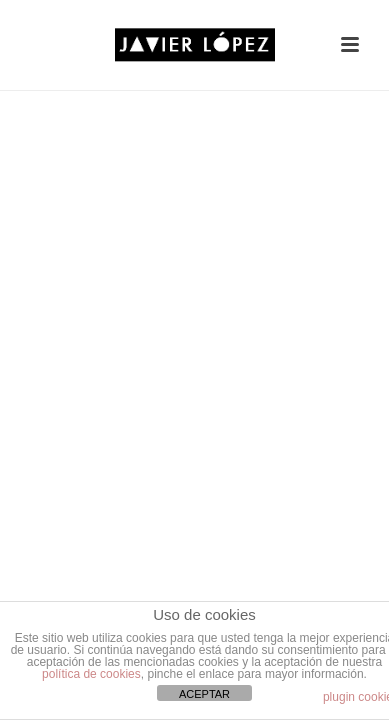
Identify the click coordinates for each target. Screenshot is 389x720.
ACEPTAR (204, 694)
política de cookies (91, 674)
